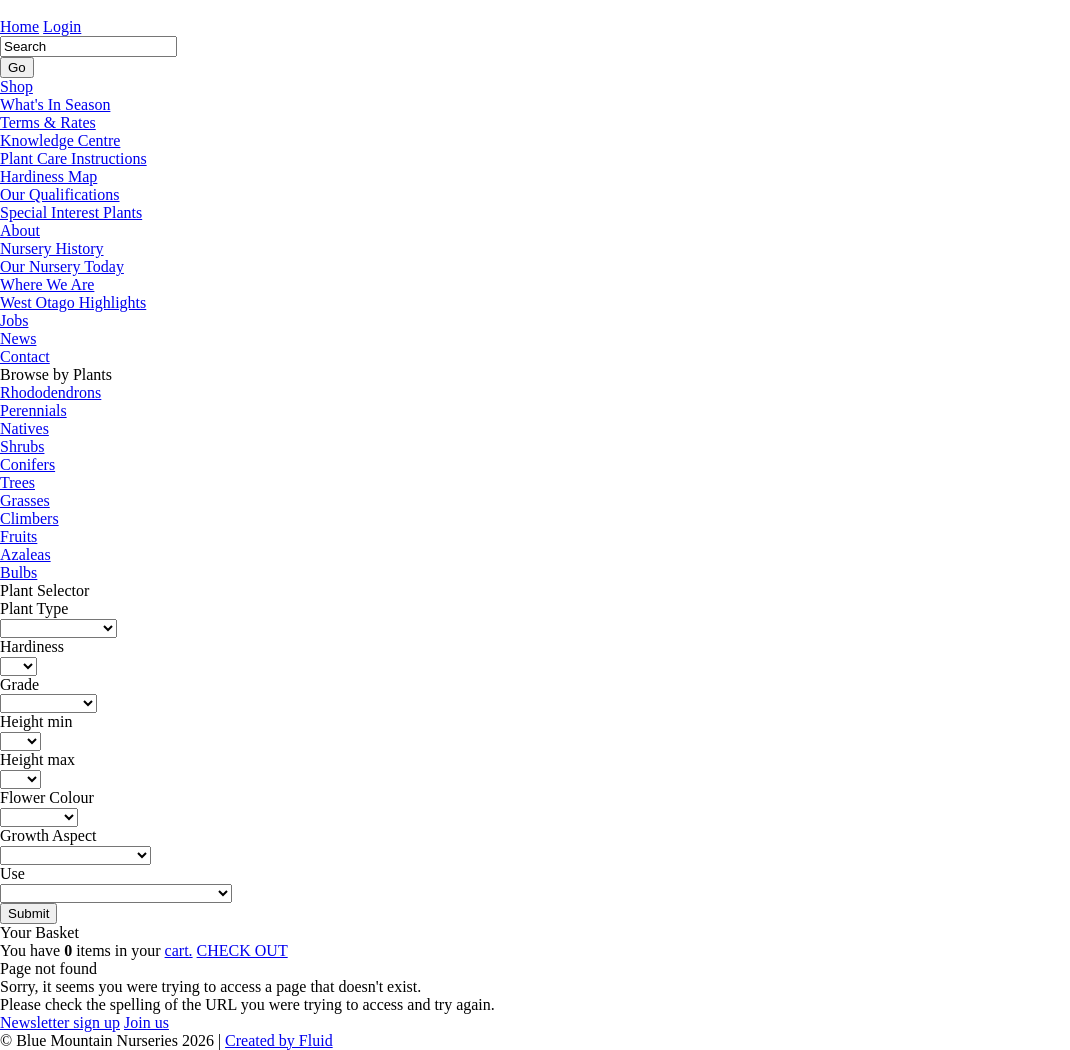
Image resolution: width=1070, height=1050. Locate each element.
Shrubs (22, 446)
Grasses (25, 500)
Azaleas (25, 554)
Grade (19, 684)
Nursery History (52, 248)
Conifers (27, 464)
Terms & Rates (48, 122)
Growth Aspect (48, 835)
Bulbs (18, 572)
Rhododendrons (50, 392)
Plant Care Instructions (73, 158)
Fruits (18, 536)
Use (12, 873)
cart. (179, 950)
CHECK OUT (242, 950)
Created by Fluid (279, 1040)
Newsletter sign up (60, 1022)
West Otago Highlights (73, 302)
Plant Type (34, 608)
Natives (24, 428)
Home (19, 26)
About (20, 230)
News (18, 338)
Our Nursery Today (62, 266)
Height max (37, 759)
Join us (146, 1022)
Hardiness (32, 646)
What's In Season (55, 104)
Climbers (29, 518)
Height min (36, 721)
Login (62, 26)
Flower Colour (47, 797)
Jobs (14, 320)
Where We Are (47, 284)
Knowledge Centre (60, 140)
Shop (16, 86)
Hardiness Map (48, 176)
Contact (25, 356)
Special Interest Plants (71, 212)
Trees (17, 482)
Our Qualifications (60, 194)
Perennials (33, 410)
